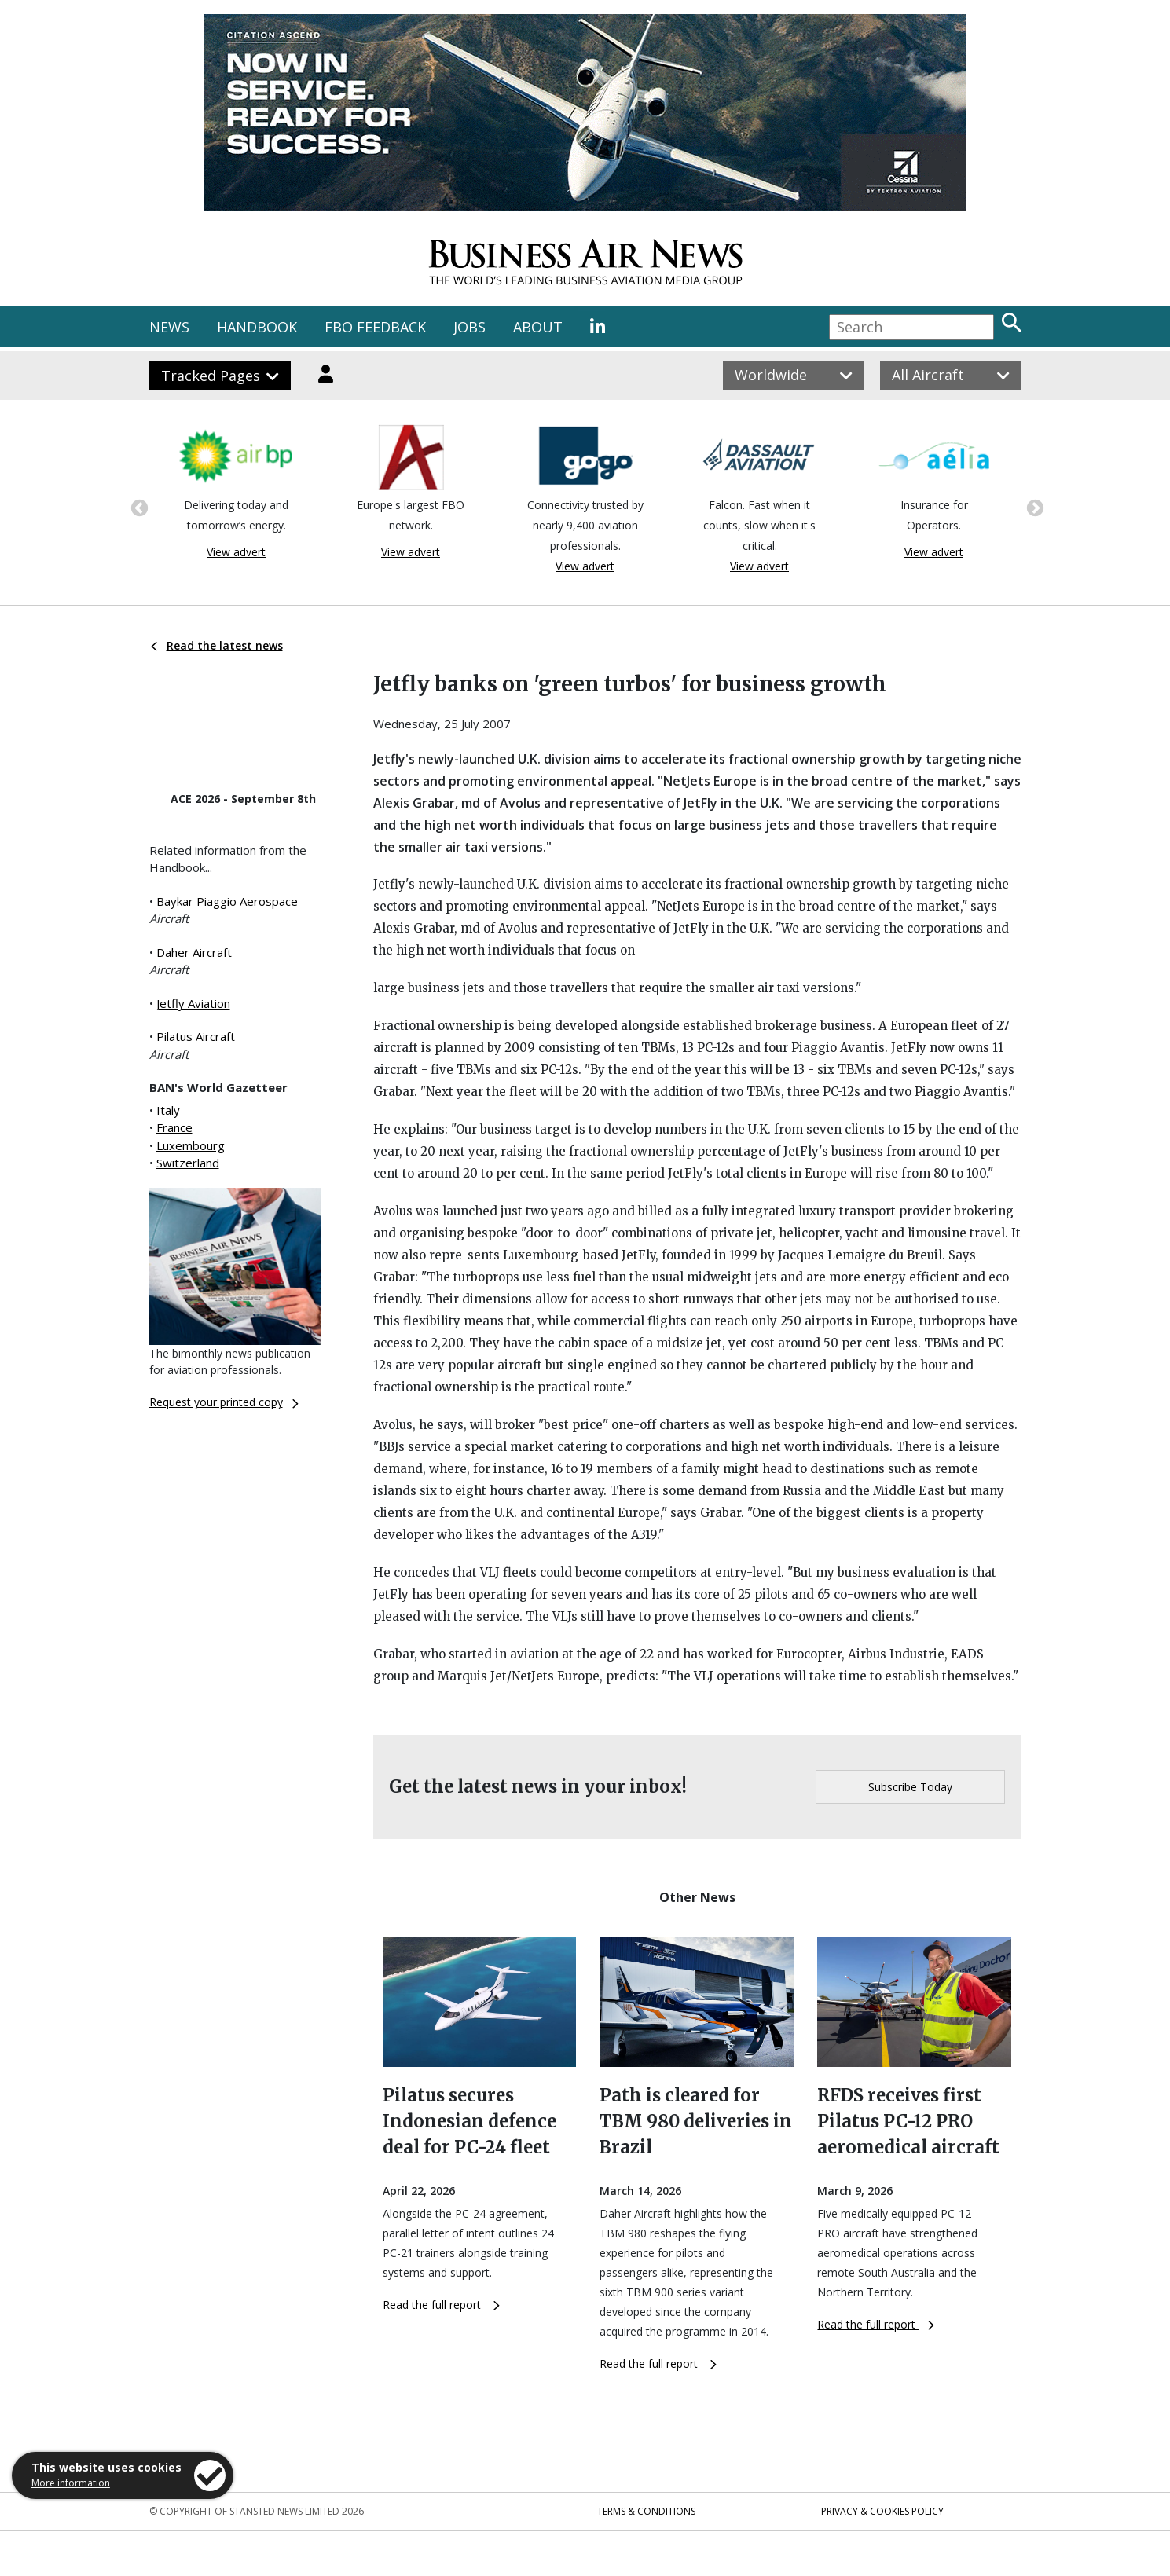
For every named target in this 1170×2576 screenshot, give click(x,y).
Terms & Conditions (646, 2511)
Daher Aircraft (194, 952)
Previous (137, 507)
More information (70, 2483)
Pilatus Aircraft (195, 1036)
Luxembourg (190, 1145)
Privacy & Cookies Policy (882, 2511)
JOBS (469, 326)
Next (1033, 507)
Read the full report (441, 2304)
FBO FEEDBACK (375, 326)
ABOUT (538, 326)
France (174, 1127)
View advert (236, 551)
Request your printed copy (224, 1401)
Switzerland (187, 1163)
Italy (168, 1110)
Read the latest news (217, 645)
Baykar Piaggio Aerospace (227, 901)
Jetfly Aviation (193, 1003)
